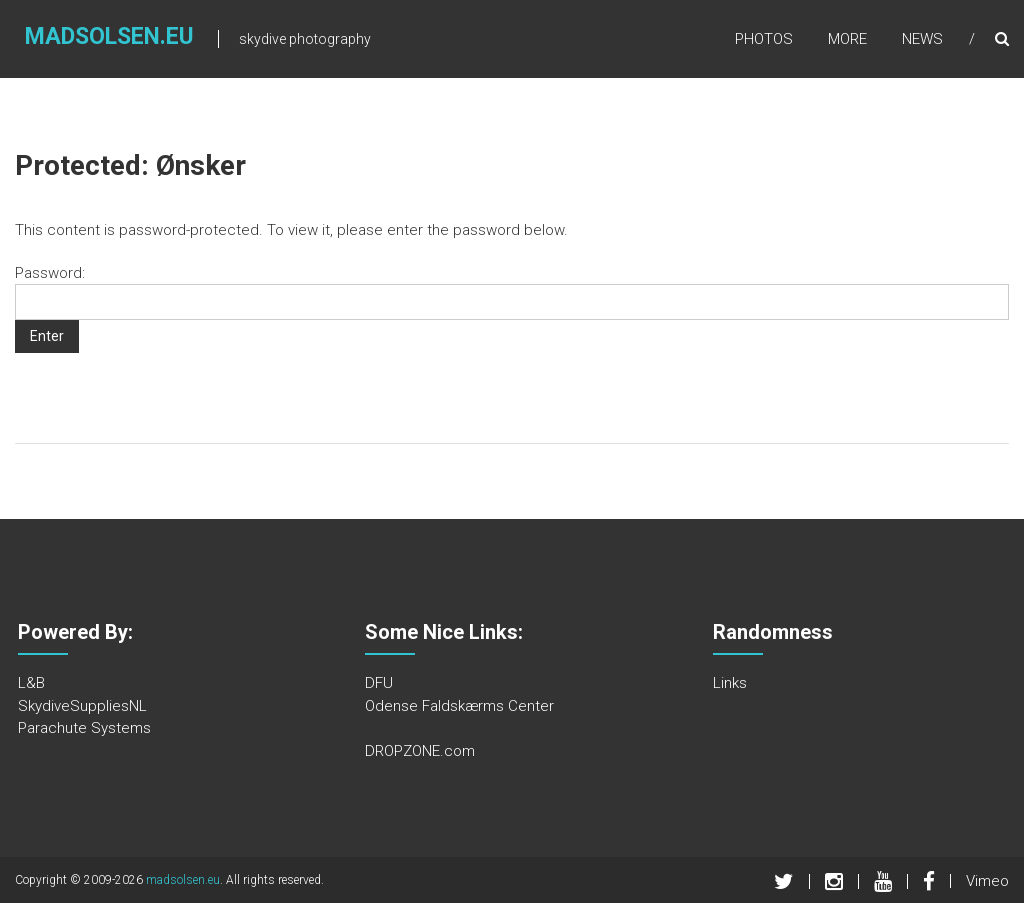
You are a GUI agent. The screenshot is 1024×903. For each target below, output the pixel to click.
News (922, 39)
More (847, 39)
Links (730, 683)
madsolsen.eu (109, 36)
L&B (31, 683)
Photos (764, 39)
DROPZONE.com (420, 751)
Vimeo (987, 881)
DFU (379, 683)
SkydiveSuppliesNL (82, 706)
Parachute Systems (84, 728)
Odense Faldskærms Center (459, 706)
